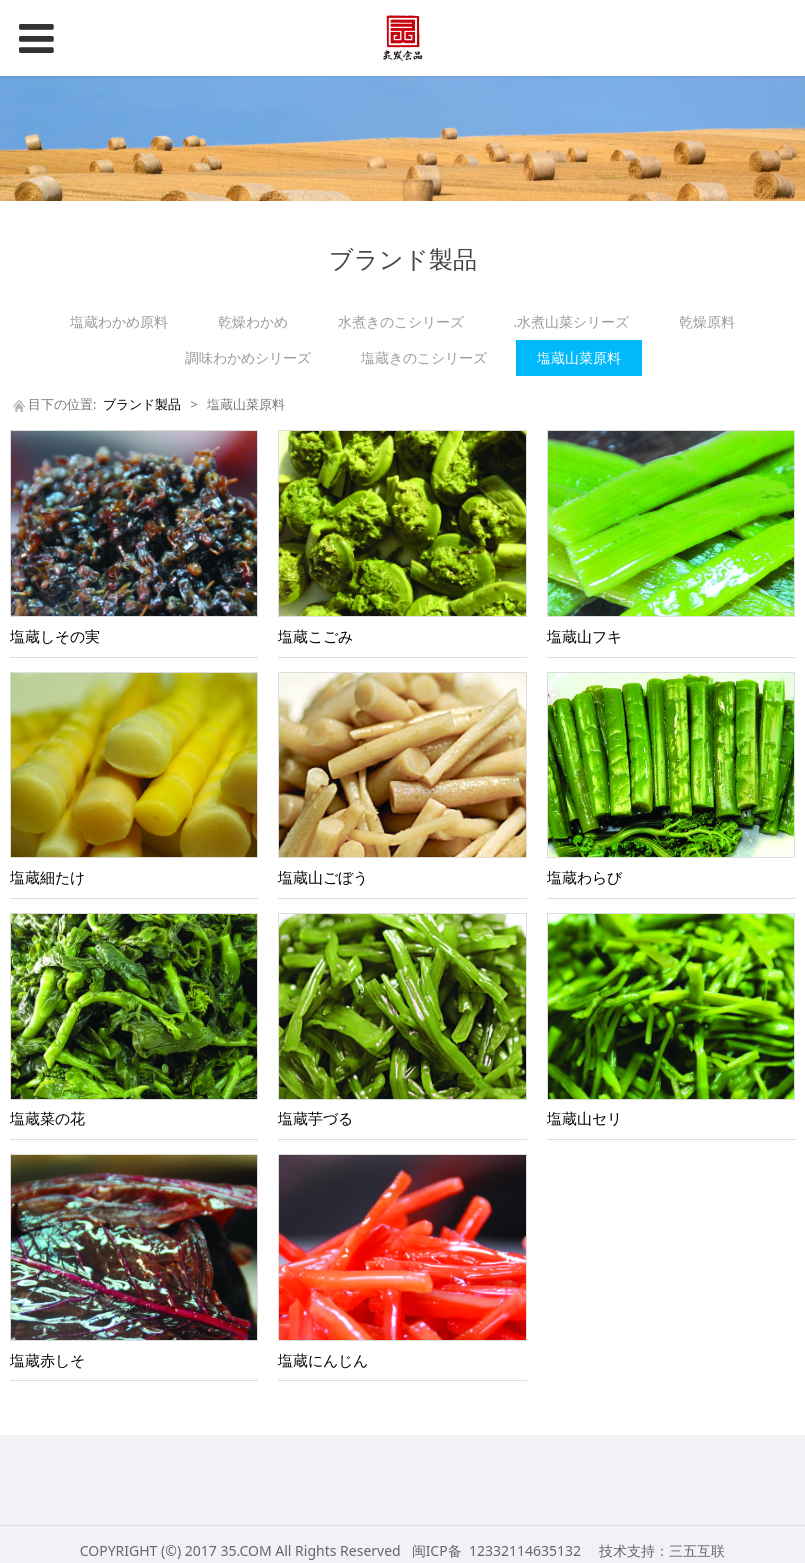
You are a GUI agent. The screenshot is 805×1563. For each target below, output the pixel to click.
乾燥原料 (707, 321)
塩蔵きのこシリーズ (424, 357)
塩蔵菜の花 (47, 1118)
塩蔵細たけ (47, 877)
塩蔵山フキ (584, 636)
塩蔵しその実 (55, 636)
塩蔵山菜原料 (579, 357)
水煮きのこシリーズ (401, 321)
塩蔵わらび (584, 877)
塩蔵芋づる (315, 1118)
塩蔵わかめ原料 (119, 321)
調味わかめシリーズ (248, 357)
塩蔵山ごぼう (323, 877)
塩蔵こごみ (315, 636)
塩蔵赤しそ (47, 1360)
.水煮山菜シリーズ (572, 321)
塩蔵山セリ (584, 1118)
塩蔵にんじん (323, 1360)
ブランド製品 (142, 404)
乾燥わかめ (253, 321)
